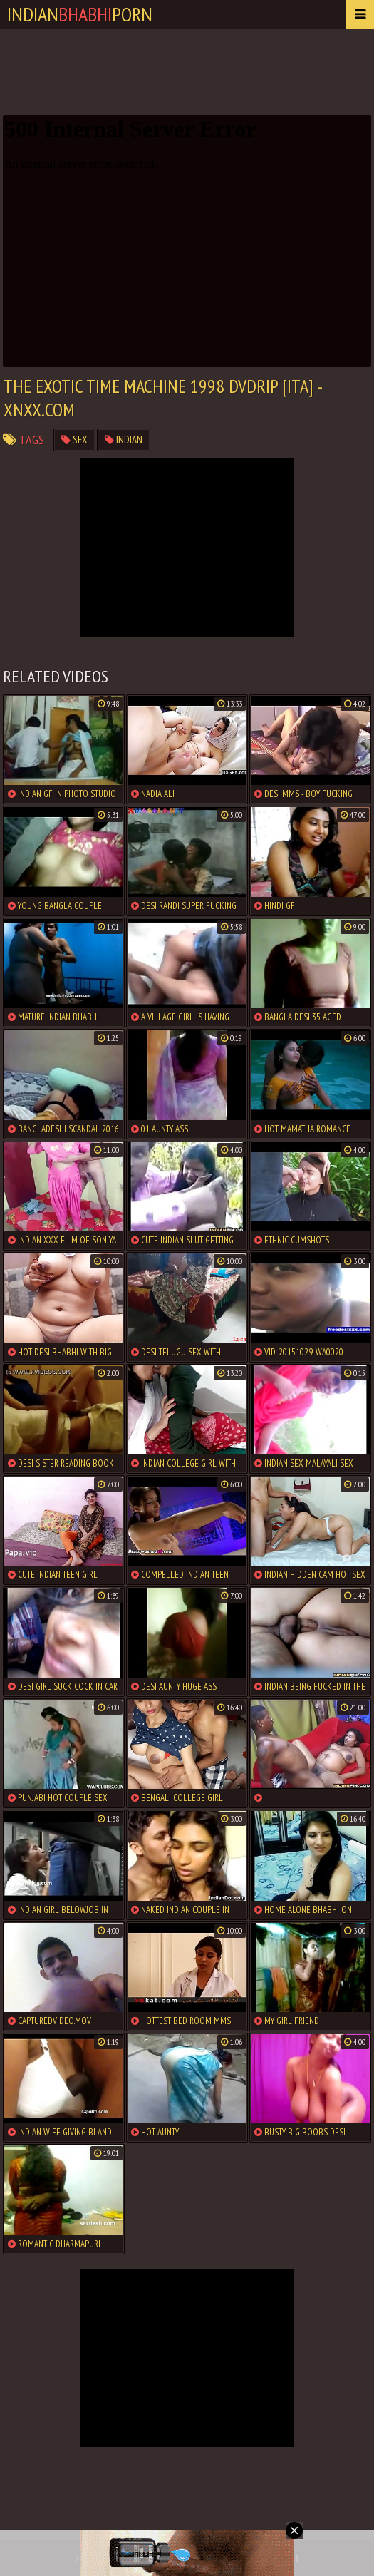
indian (123, 439)
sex (74, 439)
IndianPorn (79, 14)
